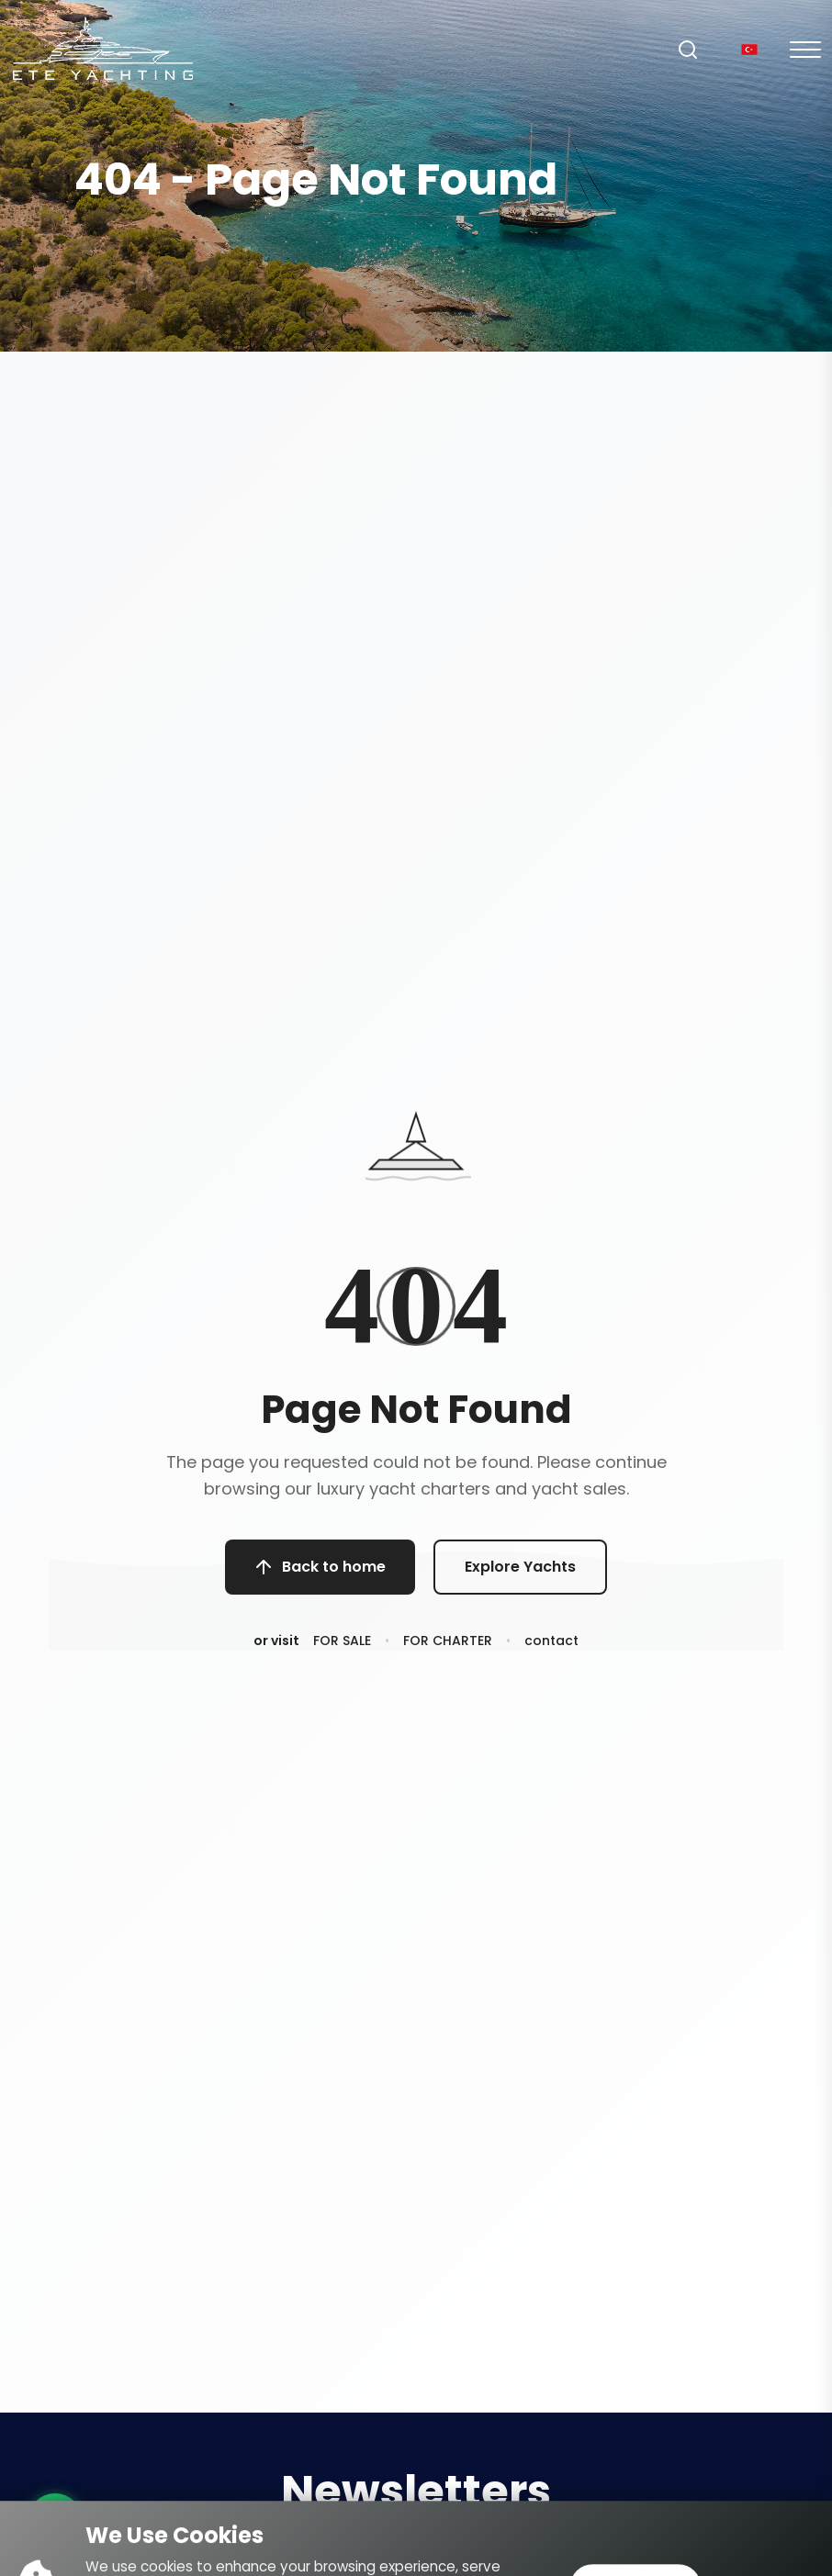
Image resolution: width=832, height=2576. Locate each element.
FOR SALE (342, 1648)
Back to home (320, 1570)
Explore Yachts (520, 1570)
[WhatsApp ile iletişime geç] (55, 2520)
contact (551, 1648)
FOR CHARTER (447, 1648)
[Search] (687, 49)
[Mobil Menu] (805, 49)
